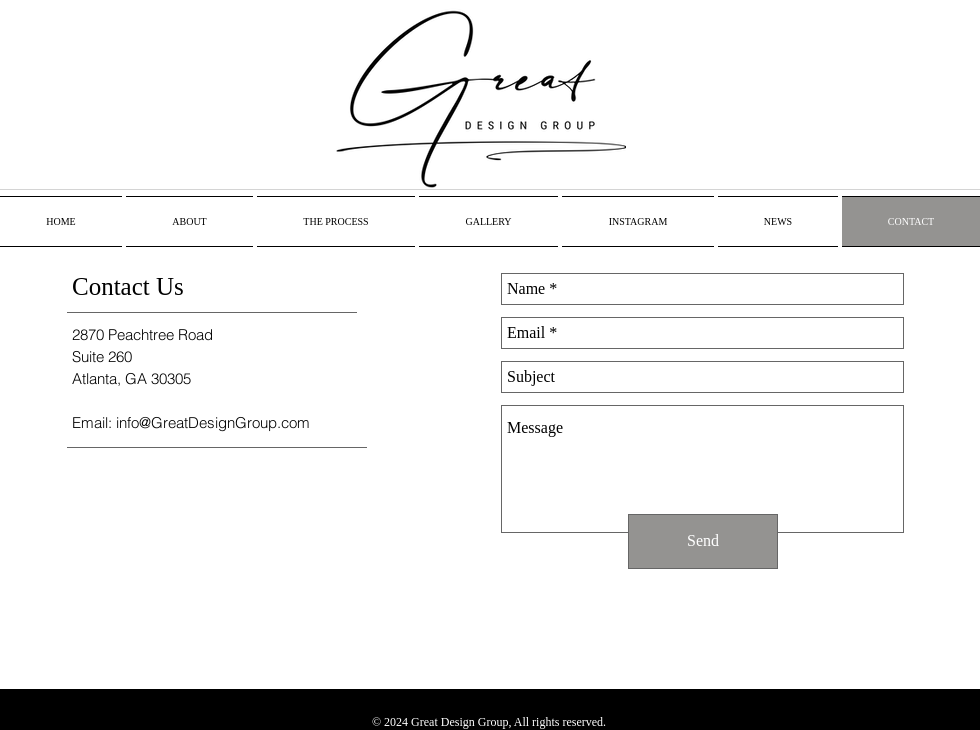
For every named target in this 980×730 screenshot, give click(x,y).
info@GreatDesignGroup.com (213, 422)
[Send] (703, 541)
